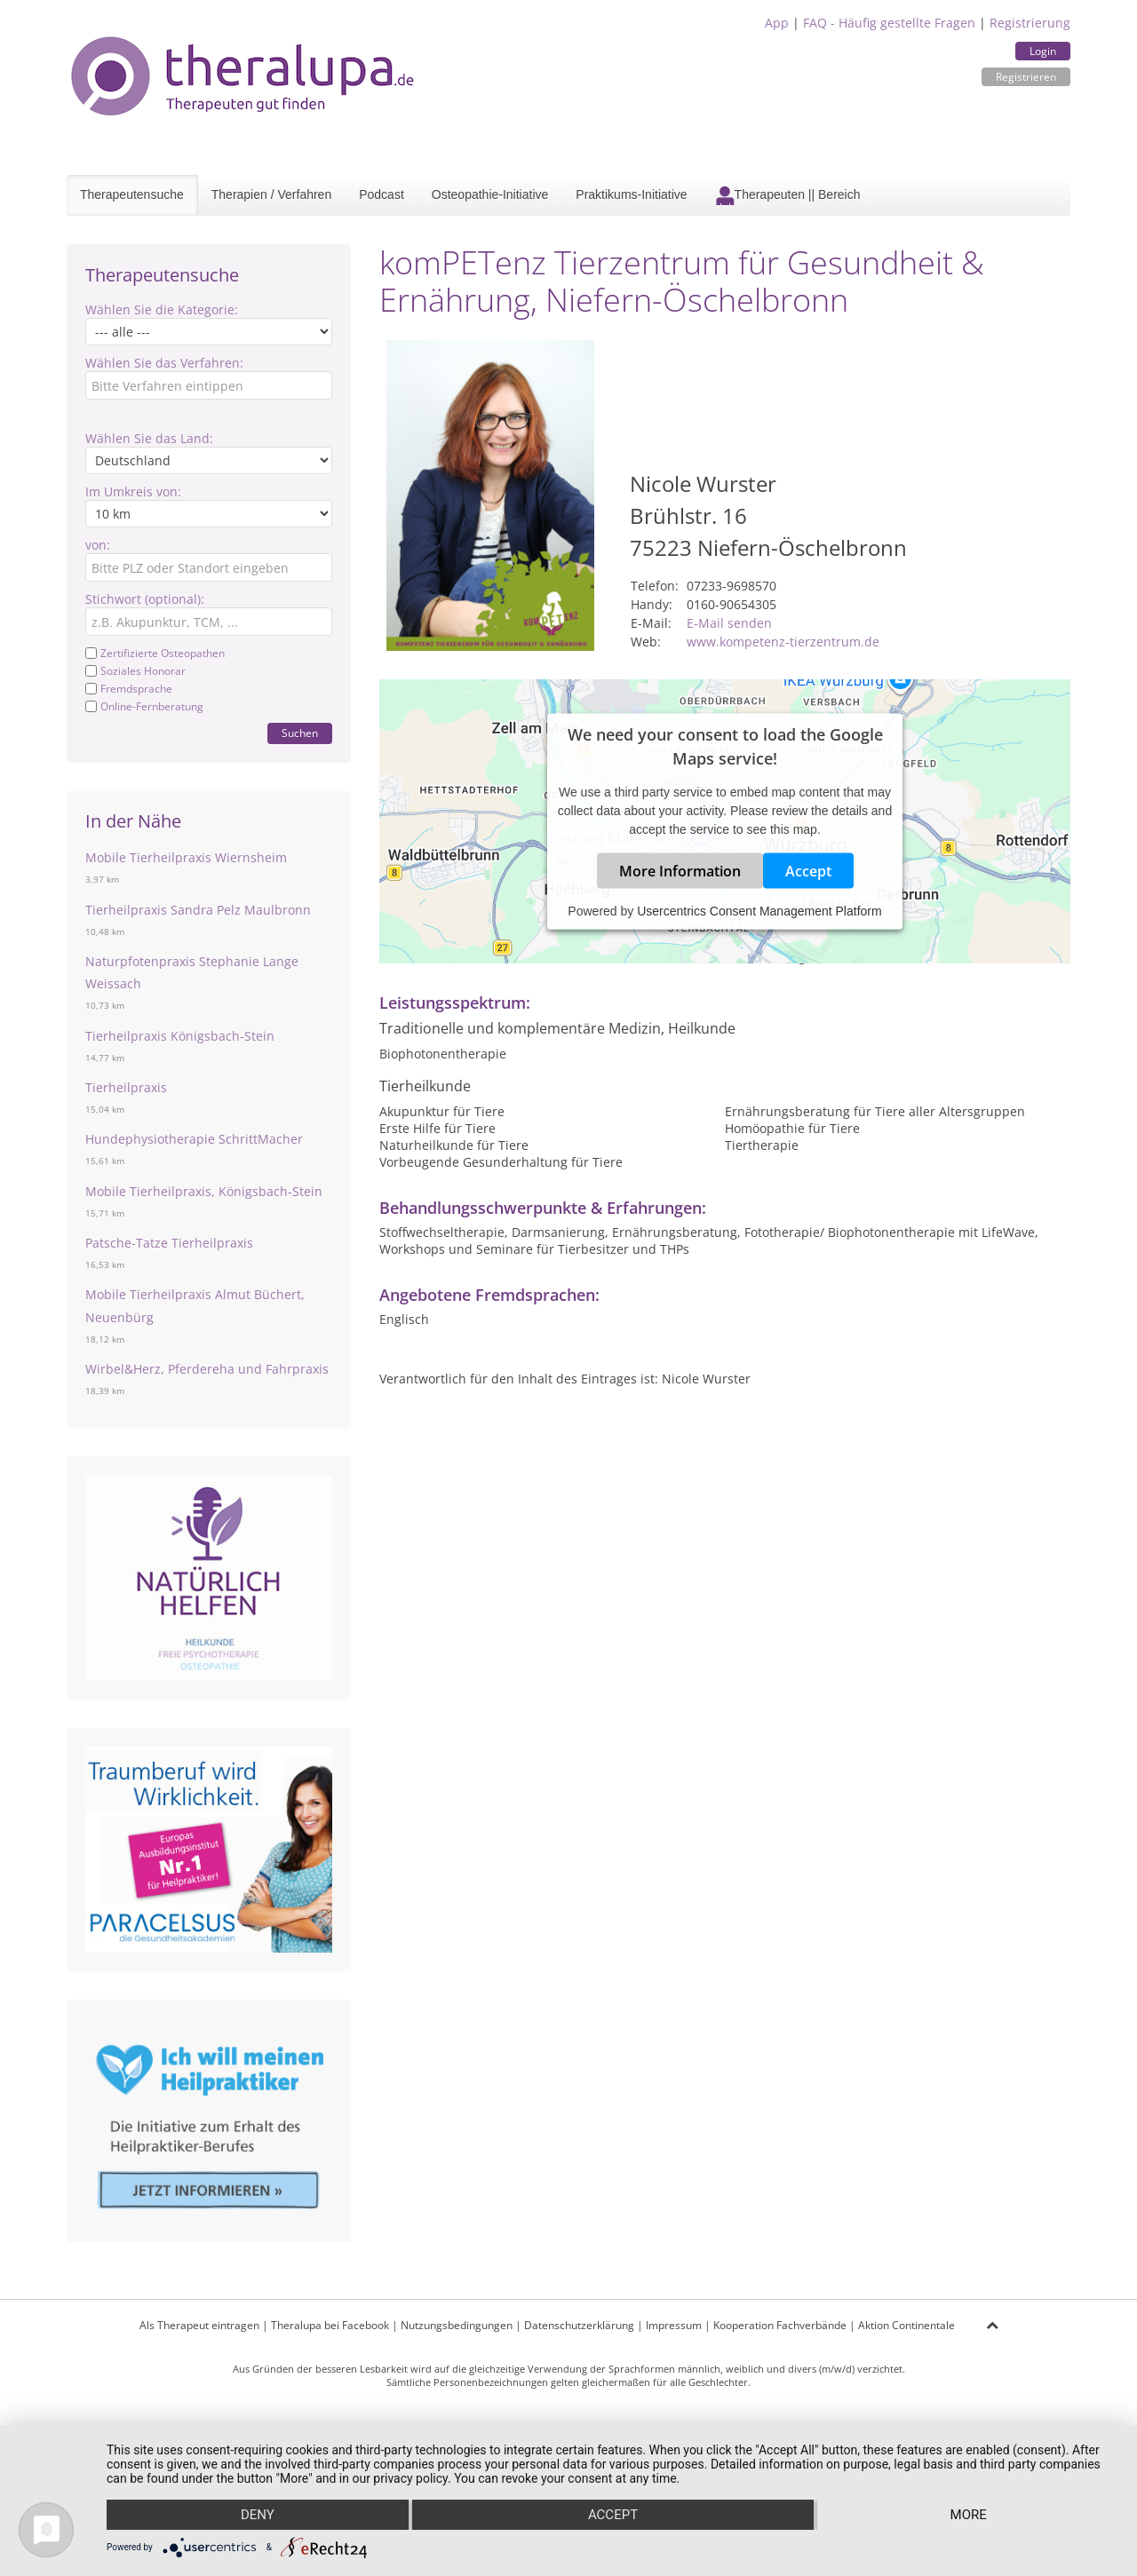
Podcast (381, 194)
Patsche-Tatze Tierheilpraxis (169, 1242)
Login (1043, 51)
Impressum (674, 2325)
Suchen (300, 733)
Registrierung (1030, 22)
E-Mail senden (729, 622)
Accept (808, 871)
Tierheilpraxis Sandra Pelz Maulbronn (198, 909)
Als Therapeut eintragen (199, 2325)
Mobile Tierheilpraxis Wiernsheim (186, 857)
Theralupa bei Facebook (330, 2325)
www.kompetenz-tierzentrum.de (783, 641)
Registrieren (1026, 76)
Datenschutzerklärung (579, 2325)
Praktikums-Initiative (631, 194)
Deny (257, 2515)
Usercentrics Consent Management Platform (759, 911)
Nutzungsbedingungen (457, 2325)
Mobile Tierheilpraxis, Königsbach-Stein (203, 1191)
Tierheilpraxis (126, 1087)
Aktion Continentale (906, 2325)
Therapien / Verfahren (271, 194)
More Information (680, 871)
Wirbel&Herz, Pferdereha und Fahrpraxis (207, 1368)
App (777, 22)
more (968, 2515)
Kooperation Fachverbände (780, 2325)
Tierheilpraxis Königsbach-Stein (179, 1035)
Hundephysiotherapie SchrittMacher (194, 1138)
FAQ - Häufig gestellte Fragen (889, 22)
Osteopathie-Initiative (490, 194)
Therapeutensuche (132, 194)
